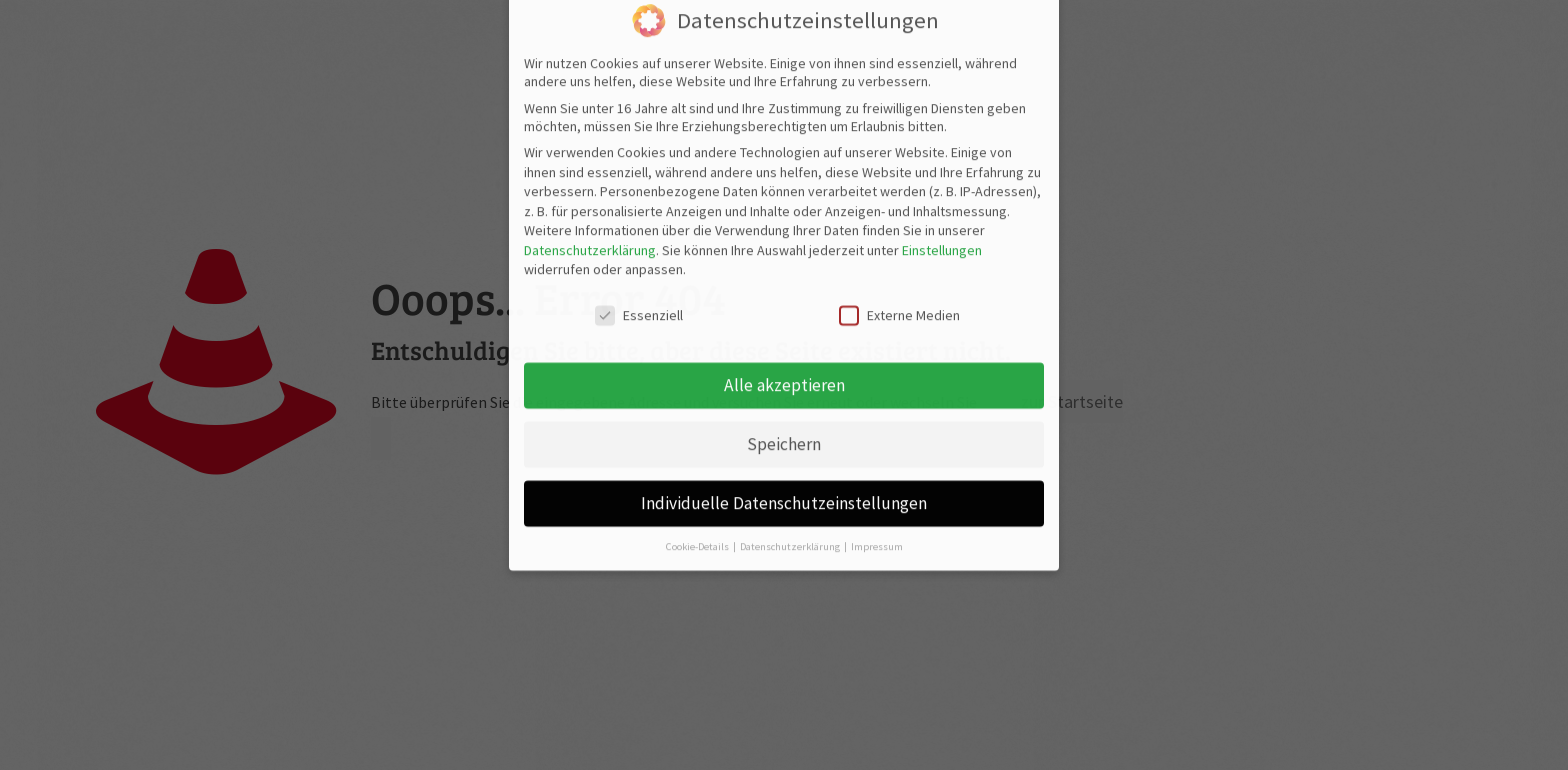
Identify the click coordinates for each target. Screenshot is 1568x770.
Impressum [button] (877, 499)
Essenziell (639, 269)
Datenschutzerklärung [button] (791, 499)
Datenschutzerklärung (590, 203)
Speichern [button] (784, 397)
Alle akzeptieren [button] (784, 338)
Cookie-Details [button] (698, 499)
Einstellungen (942, 203)
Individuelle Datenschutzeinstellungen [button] (784, 456)
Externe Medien (899, 269)
